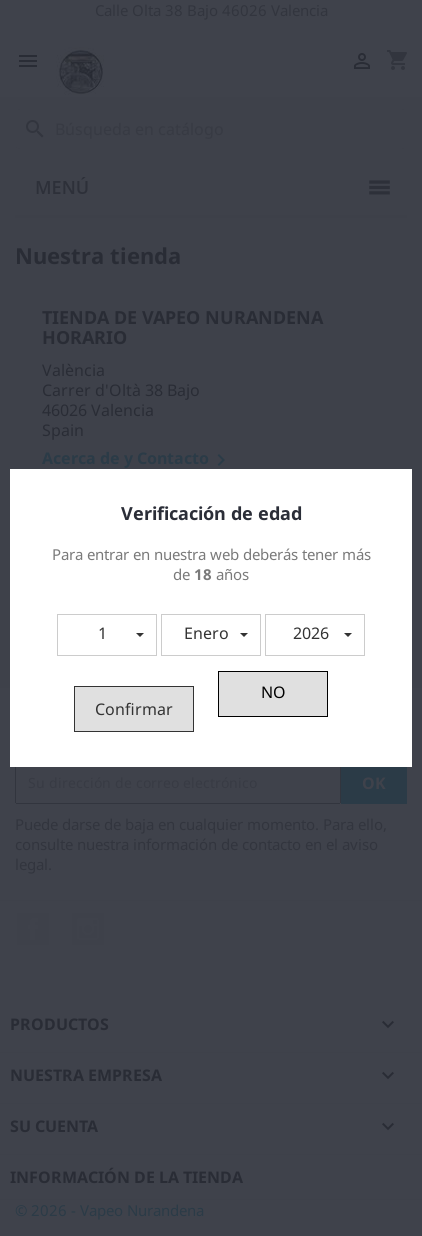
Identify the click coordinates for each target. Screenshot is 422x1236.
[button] (107, 635)
